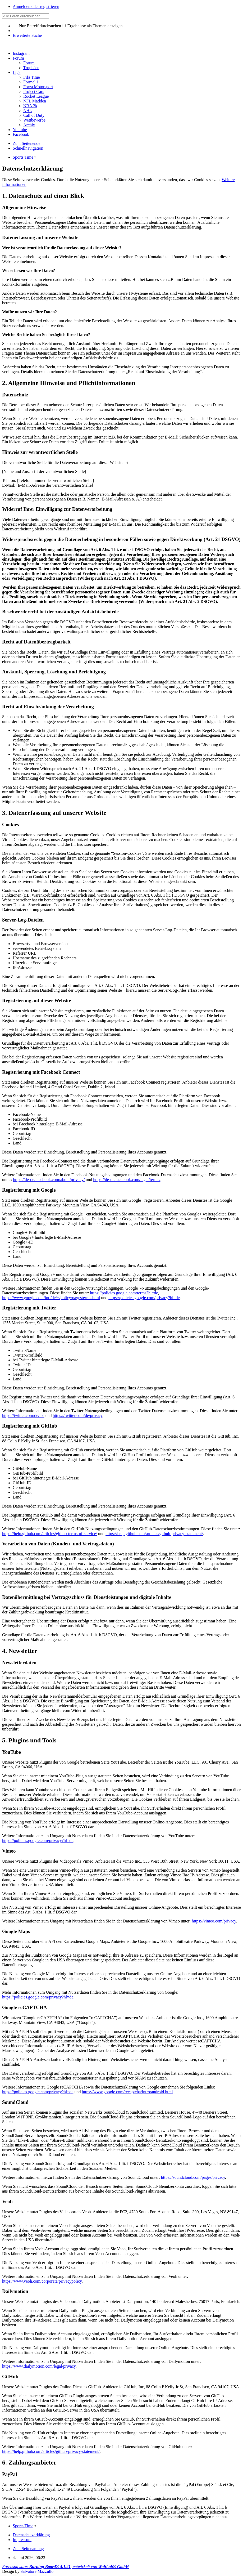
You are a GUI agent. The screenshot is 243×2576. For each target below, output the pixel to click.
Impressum (22, 2539)
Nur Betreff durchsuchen (37, 26)
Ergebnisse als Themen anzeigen (92, 26)
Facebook (21, 134)
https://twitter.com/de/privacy (78, 1415)
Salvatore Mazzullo (36, 2571)
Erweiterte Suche (27, 35)
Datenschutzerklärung (31, 2535)
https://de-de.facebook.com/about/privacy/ (49, 1179)
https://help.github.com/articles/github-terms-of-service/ (49, 1533)
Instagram (21, 53)
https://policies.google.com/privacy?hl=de (144, 1297)
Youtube (20, 129)
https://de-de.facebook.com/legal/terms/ (126, 1179)
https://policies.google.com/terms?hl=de (124, 1293)
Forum (18, 58)
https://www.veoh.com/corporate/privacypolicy (42, 2281)
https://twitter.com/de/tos (23, 1415)
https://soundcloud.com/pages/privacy (193, 2177)
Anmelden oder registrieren (36, 6)
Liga (16, 72)
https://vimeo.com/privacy (214, 1921)
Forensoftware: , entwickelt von (65, 2566)
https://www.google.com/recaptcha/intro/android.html (127, 2092)
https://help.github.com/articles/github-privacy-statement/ (154, 1533)
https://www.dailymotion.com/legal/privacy (39, 2366)
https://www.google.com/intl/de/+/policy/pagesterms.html (51, 1297)
